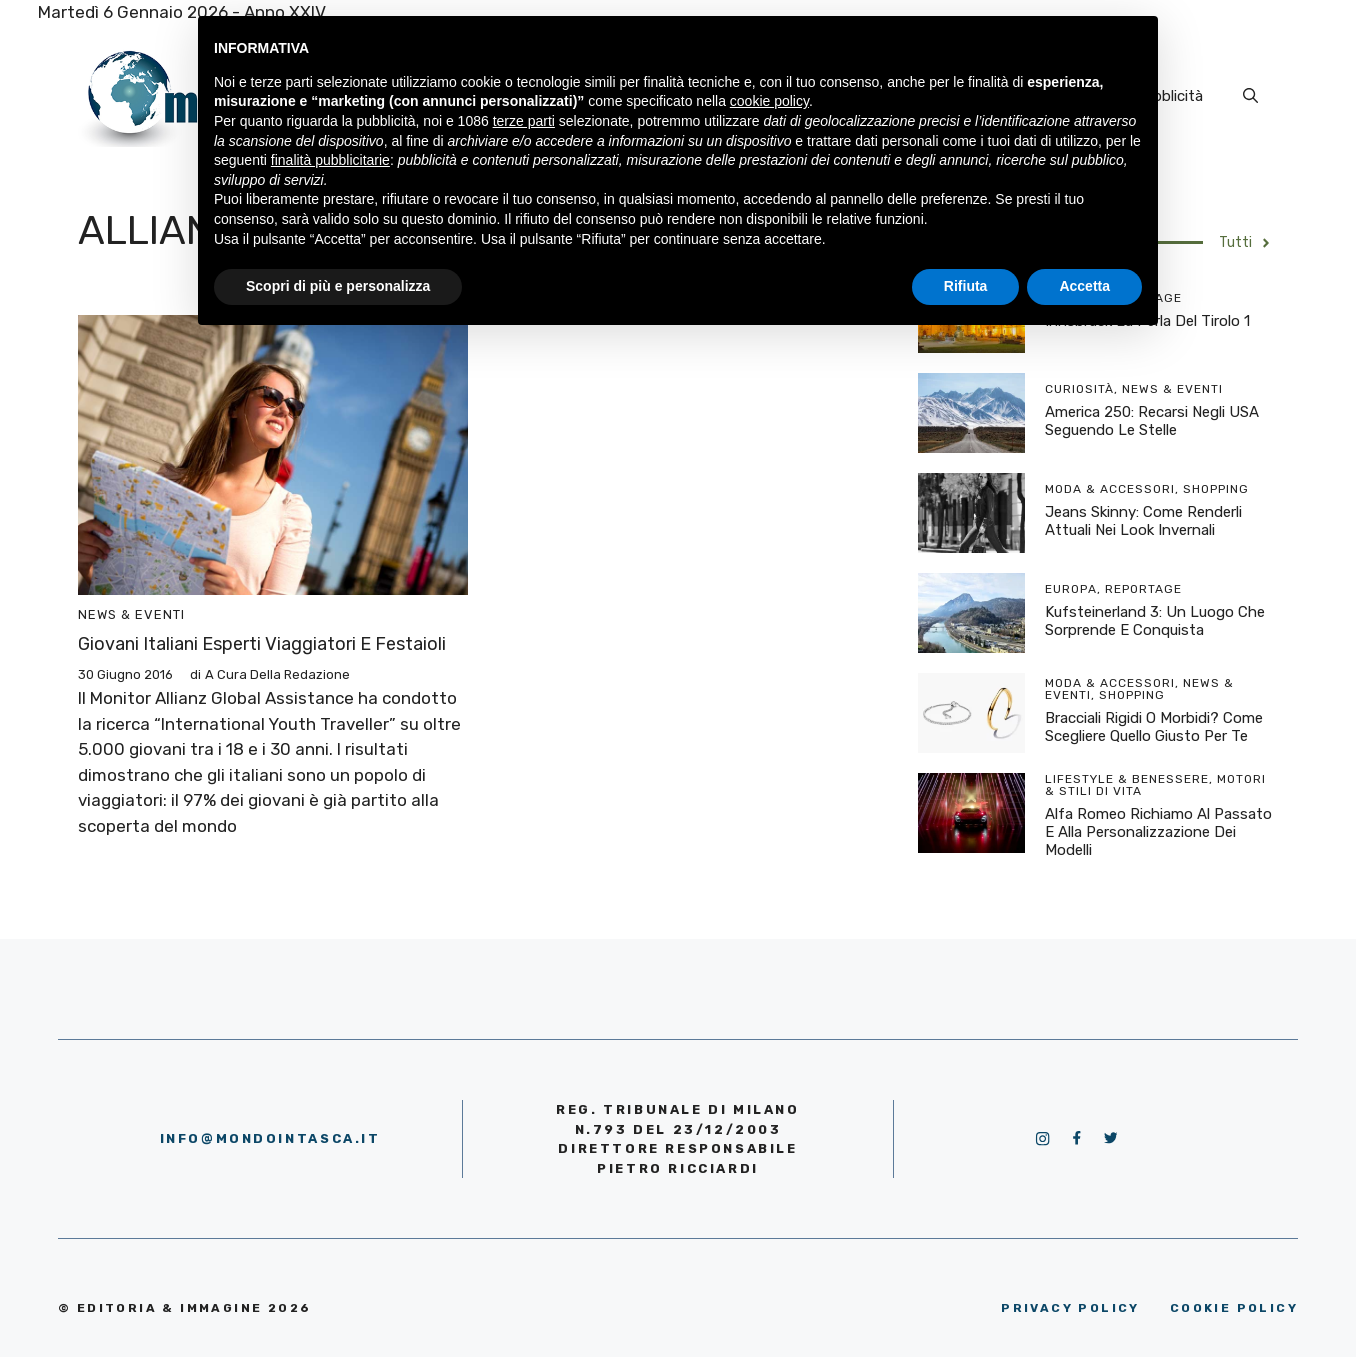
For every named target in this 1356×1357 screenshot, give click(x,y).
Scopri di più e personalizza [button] (338, 286)
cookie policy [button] (769, 101)
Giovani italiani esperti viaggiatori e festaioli (262, 644)
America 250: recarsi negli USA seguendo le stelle (1152, 421)
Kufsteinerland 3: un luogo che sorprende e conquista (1155, 621)
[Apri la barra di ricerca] (1250, 96)
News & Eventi (131, 614)
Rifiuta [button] (966, 286)
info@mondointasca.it (270, 1138)
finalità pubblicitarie (330, 160)
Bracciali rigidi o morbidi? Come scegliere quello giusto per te (1154, 727)
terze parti (524, 121)
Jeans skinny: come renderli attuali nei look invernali (1143, 521)
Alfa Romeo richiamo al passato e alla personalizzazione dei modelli (1158, 832)
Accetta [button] (1084, 286)
